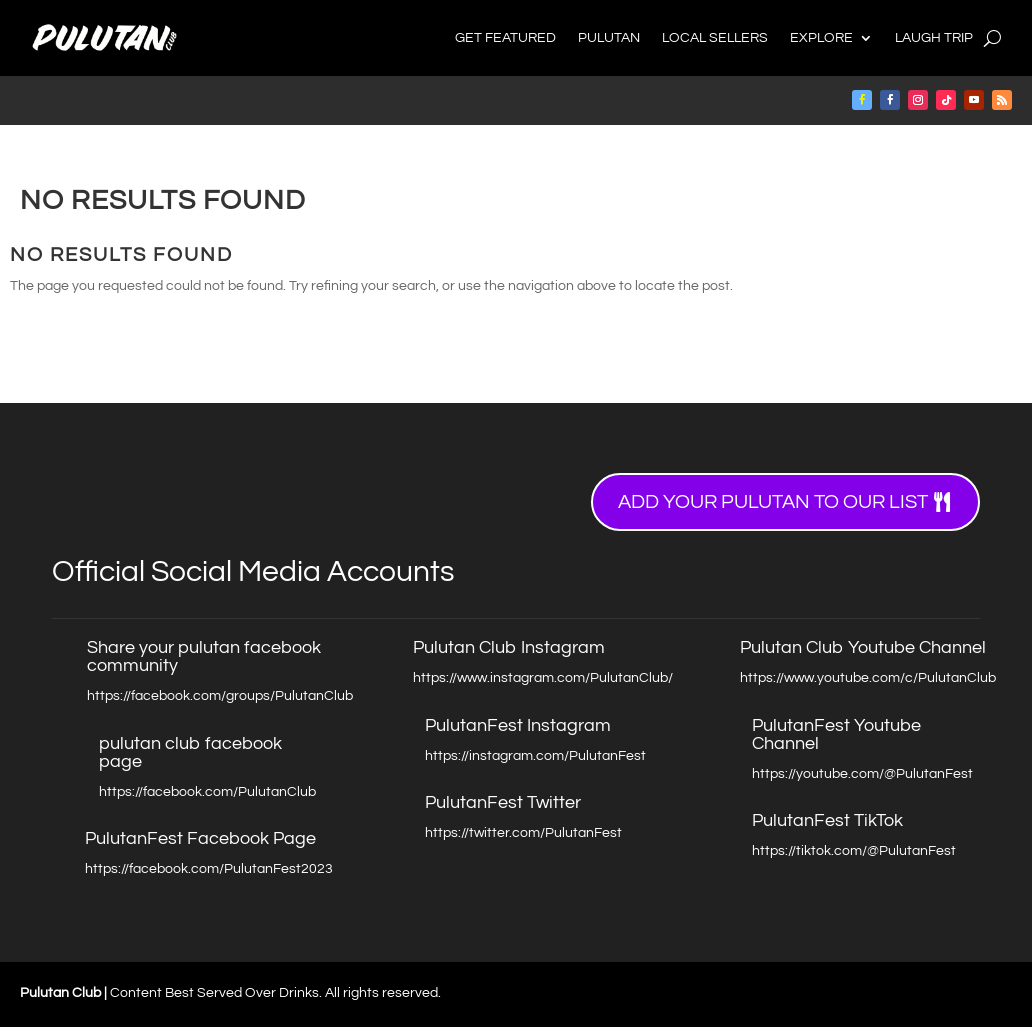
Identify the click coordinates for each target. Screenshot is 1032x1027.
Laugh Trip (934, 38)
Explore (821, 38)
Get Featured (505, 38)
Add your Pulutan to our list (773, 502)
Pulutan (609, 38)
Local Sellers (715, 38)
